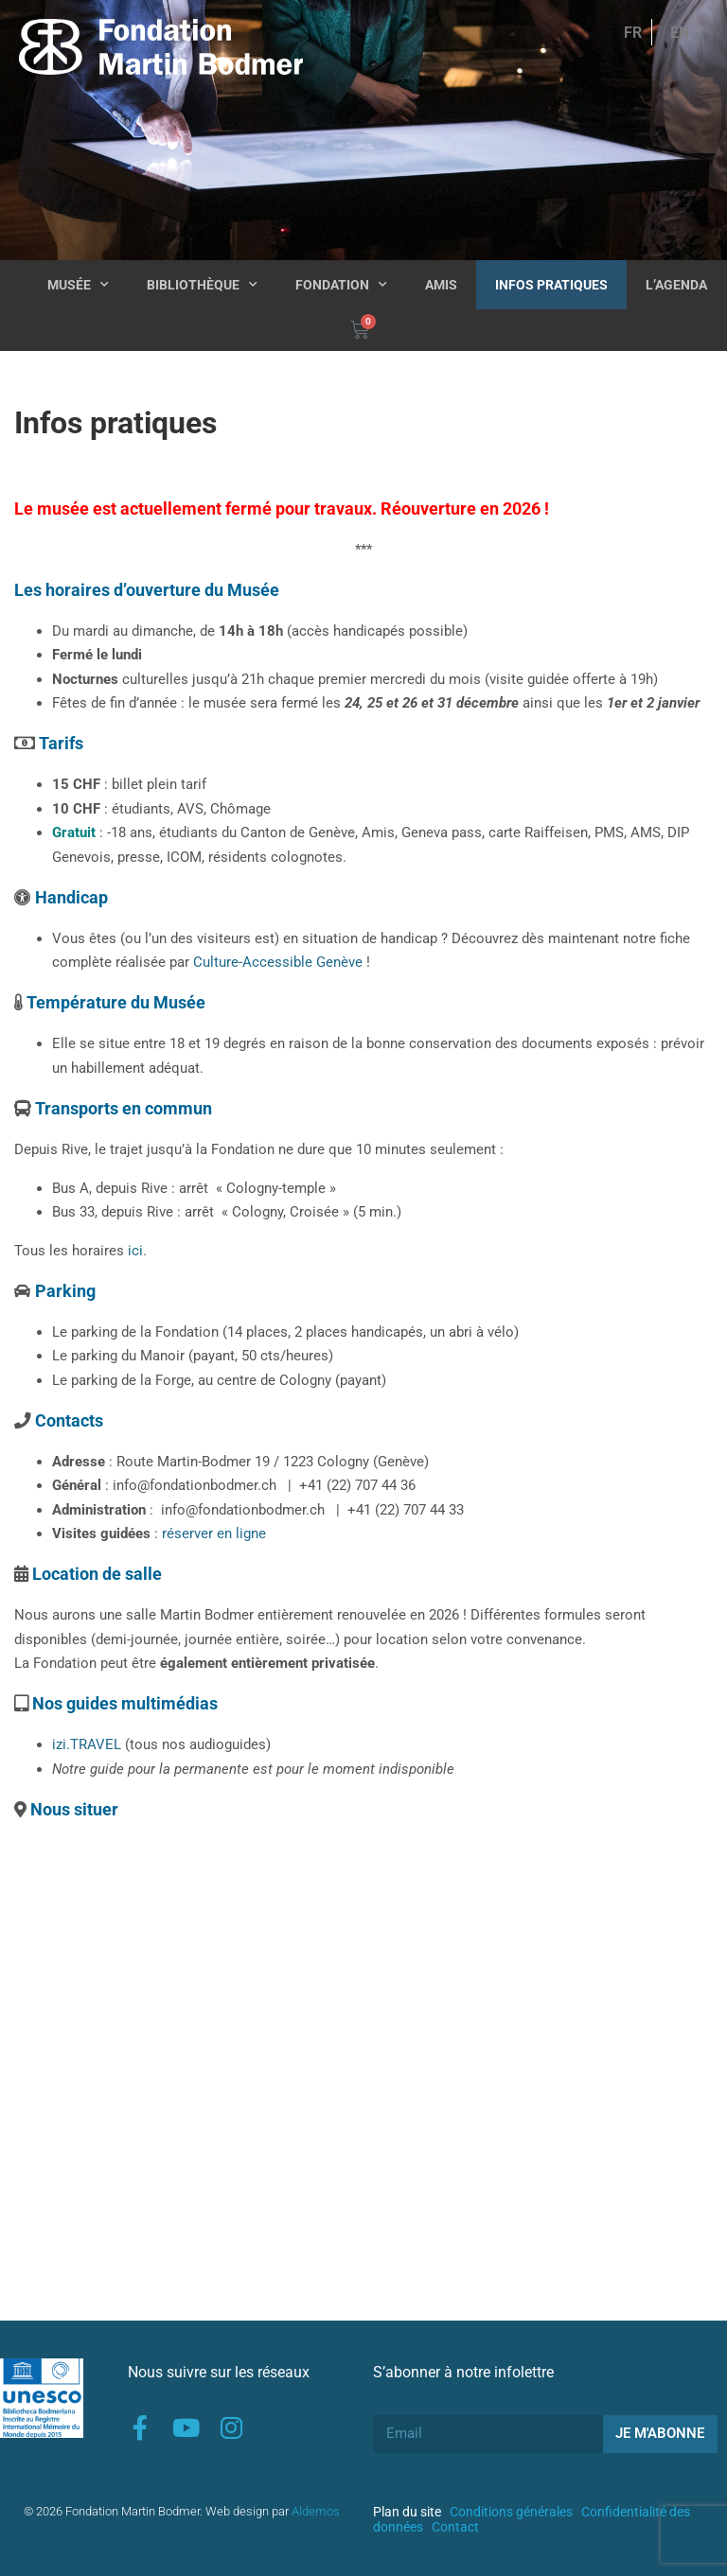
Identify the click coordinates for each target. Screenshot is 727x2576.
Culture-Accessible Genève (278, 962)
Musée (78, 285)
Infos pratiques (551, 284)
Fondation (341, 285)
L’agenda (676, 284)
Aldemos (316, 2511)
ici (135, 1250)
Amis (441, 284)
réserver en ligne (214, 1533)
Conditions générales (511, 2511)
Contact (455, 2526)
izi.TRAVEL (86, 1744)
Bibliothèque (202, 285)
